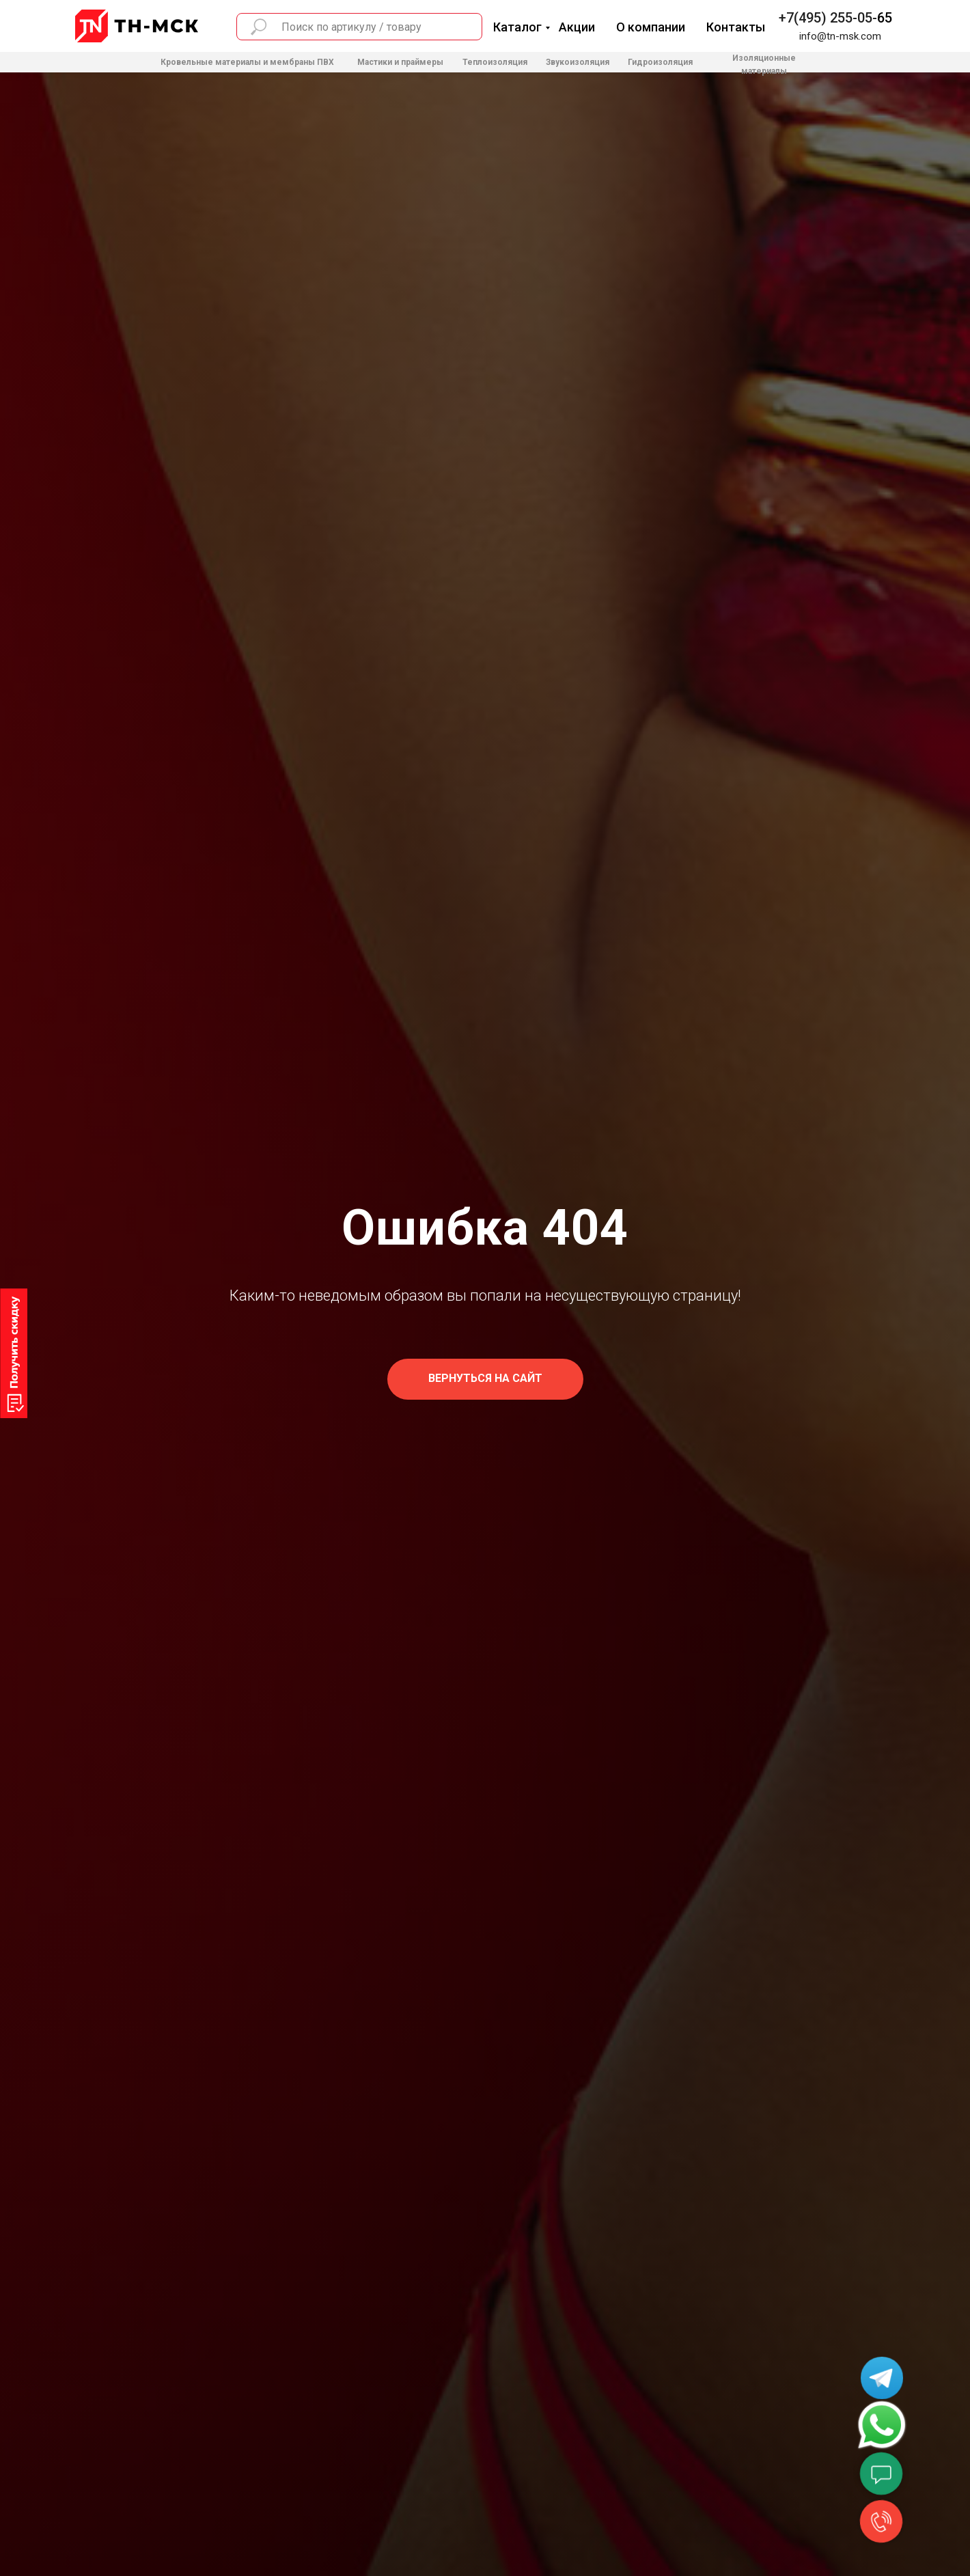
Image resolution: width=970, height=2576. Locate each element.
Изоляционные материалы (764, 64)
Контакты (735, 27)
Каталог (517, 27)
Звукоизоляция (577, 62)
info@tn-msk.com (840, 36)
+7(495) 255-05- (828, 18)
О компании (650, 27)
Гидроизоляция (660, 62)
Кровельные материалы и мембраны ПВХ (247, 62)
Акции (577, 27)
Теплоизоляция (494, 62)
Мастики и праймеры (400, 62)
